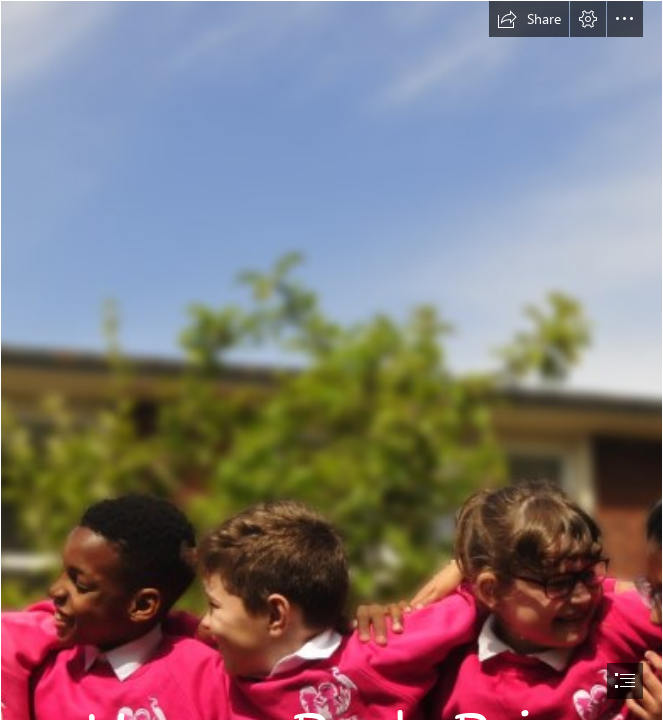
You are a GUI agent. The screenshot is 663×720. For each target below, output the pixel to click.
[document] (331, 360)
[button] (529, 19)
